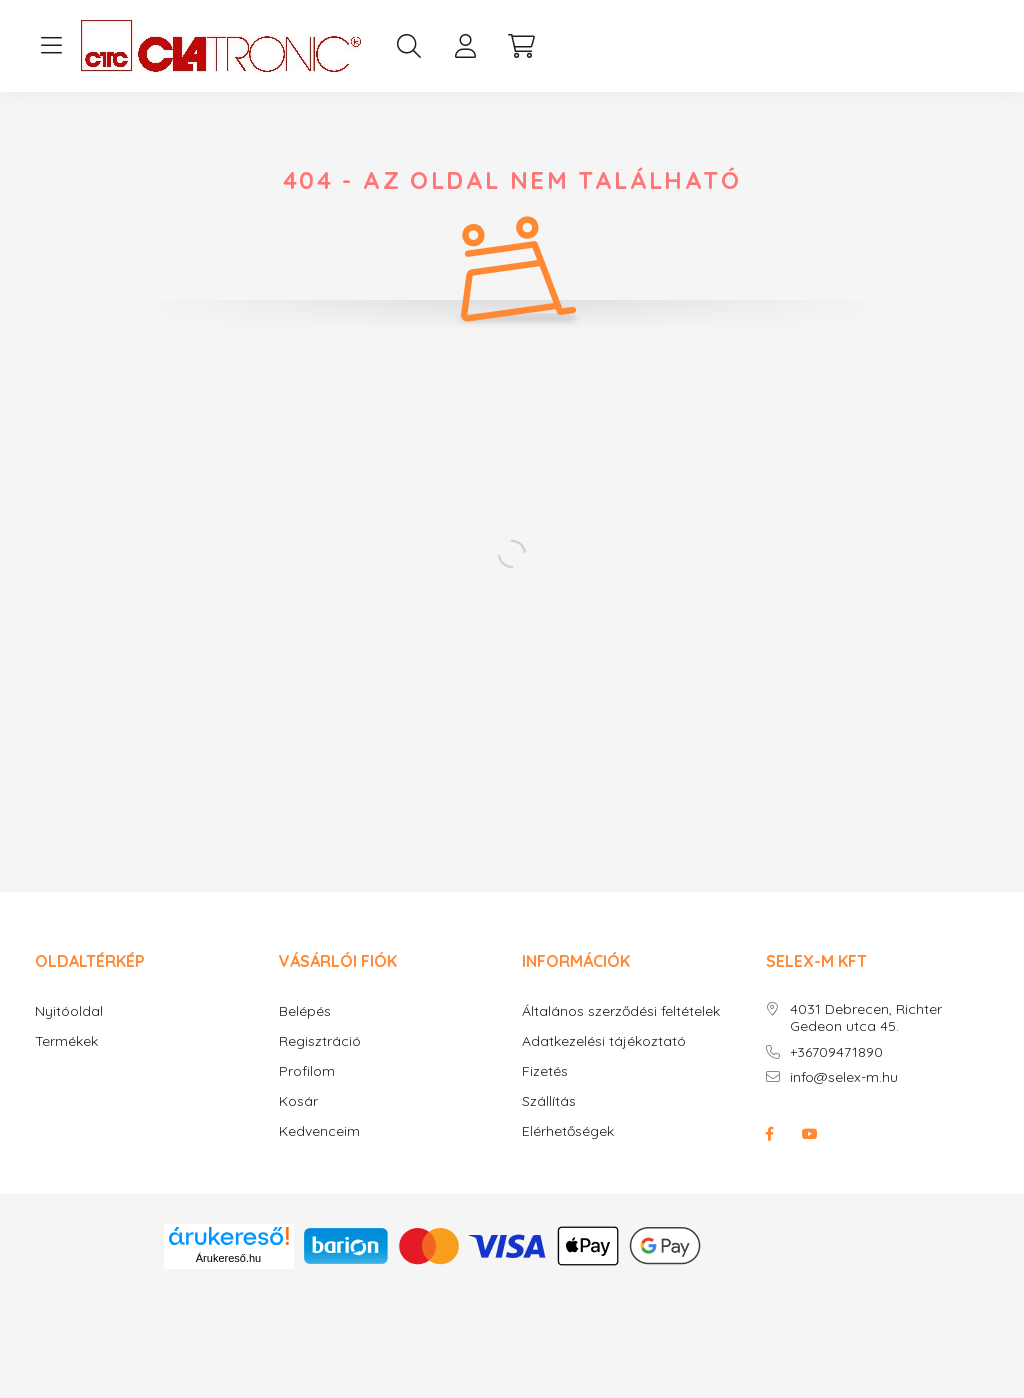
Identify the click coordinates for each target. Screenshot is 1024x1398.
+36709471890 (836, 1052)
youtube (810, 1134)
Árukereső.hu (228, 1258)
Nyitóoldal (69, 1011)
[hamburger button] (51, 46)
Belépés (305, 1011)
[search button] (409, 46)
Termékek (66, 1041)
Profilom (307, 1071)
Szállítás (549, 1101)
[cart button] (521, 46)
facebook (770, 1134)
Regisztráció (320, 1041)
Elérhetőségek (568, 1131)
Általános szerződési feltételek (621, 1011)
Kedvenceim (319, 1131)
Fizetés (545, 1071)
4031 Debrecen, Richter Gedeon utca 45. (866, 1018)
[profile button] (465, 46)
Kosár (298, 1101)
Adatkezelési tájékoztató (604, 1041)
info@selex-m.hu (844, 1077)
